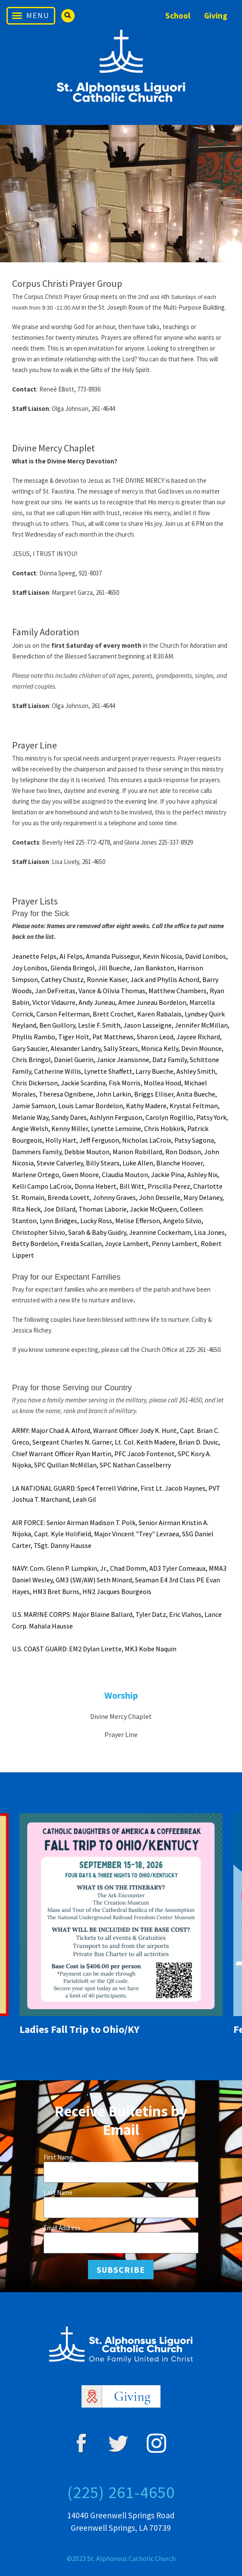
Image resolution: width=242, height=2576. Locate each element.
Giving (215, 15)
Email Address (62, 2228)
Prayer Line (121, 1734)
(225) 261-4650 (121, 2492)
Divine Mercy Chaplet (121, 1716)
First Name (58, 2157)
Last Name (58, 2192)
